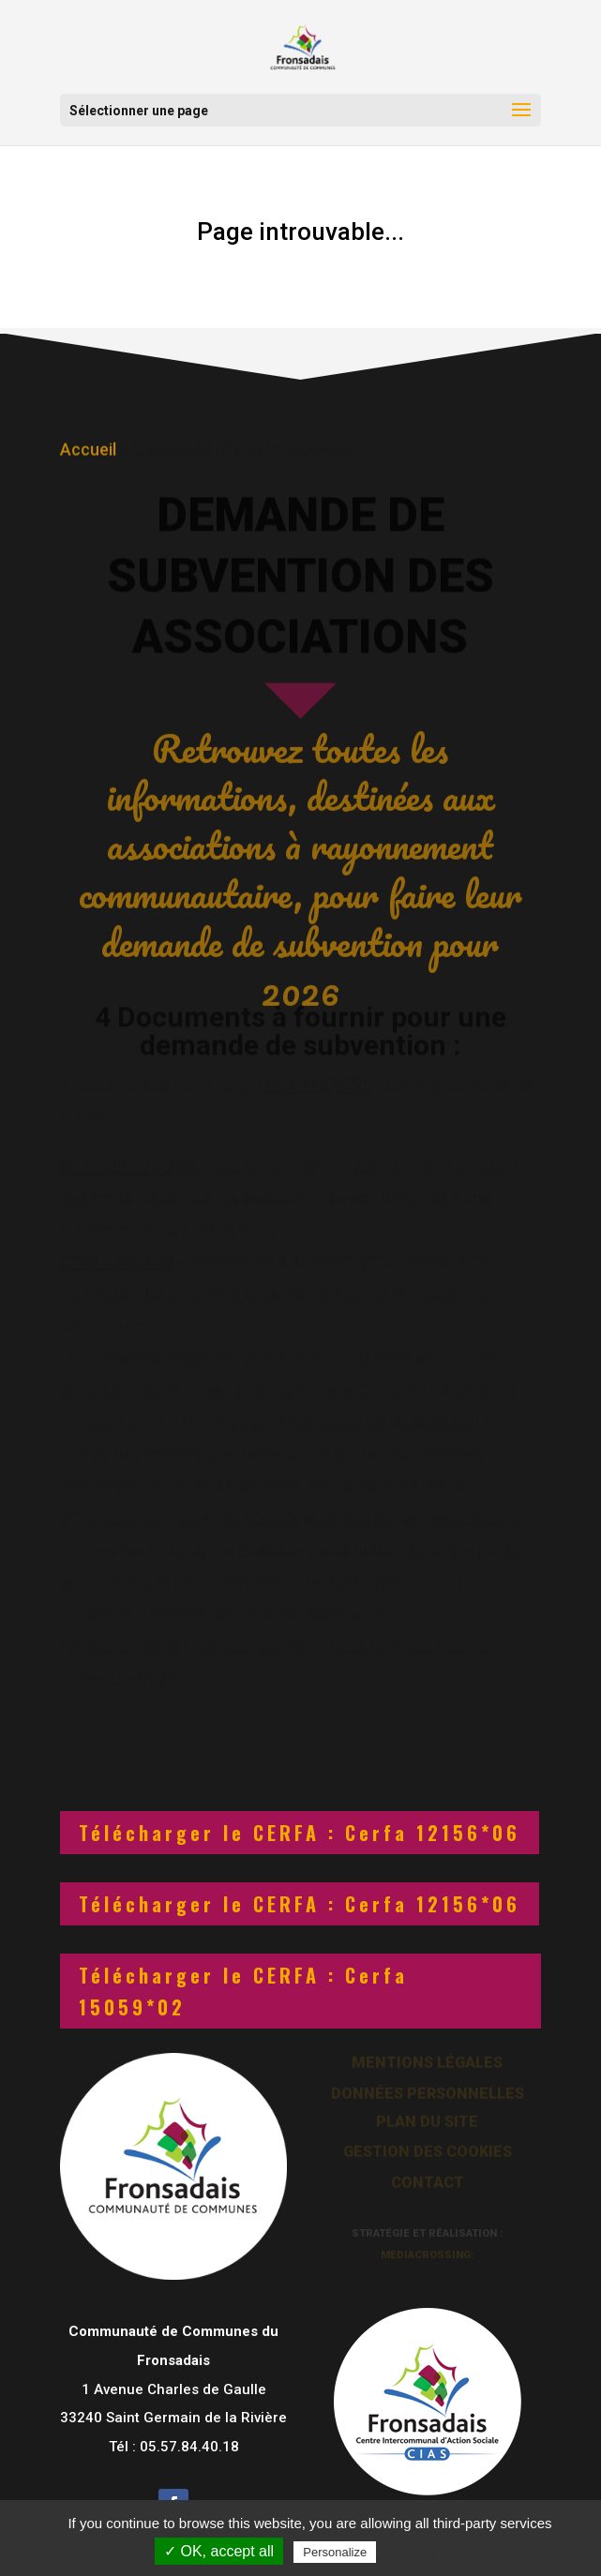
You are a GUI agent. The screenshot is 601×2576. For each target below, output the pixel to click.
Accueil (88, 447)
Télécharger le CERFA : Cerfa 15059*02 (243, 1991)
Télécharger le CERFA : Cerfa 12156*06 (299, 1833)
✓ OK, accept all (219, 2551)
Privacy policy (425, 2551)
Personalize (335, 2552)
